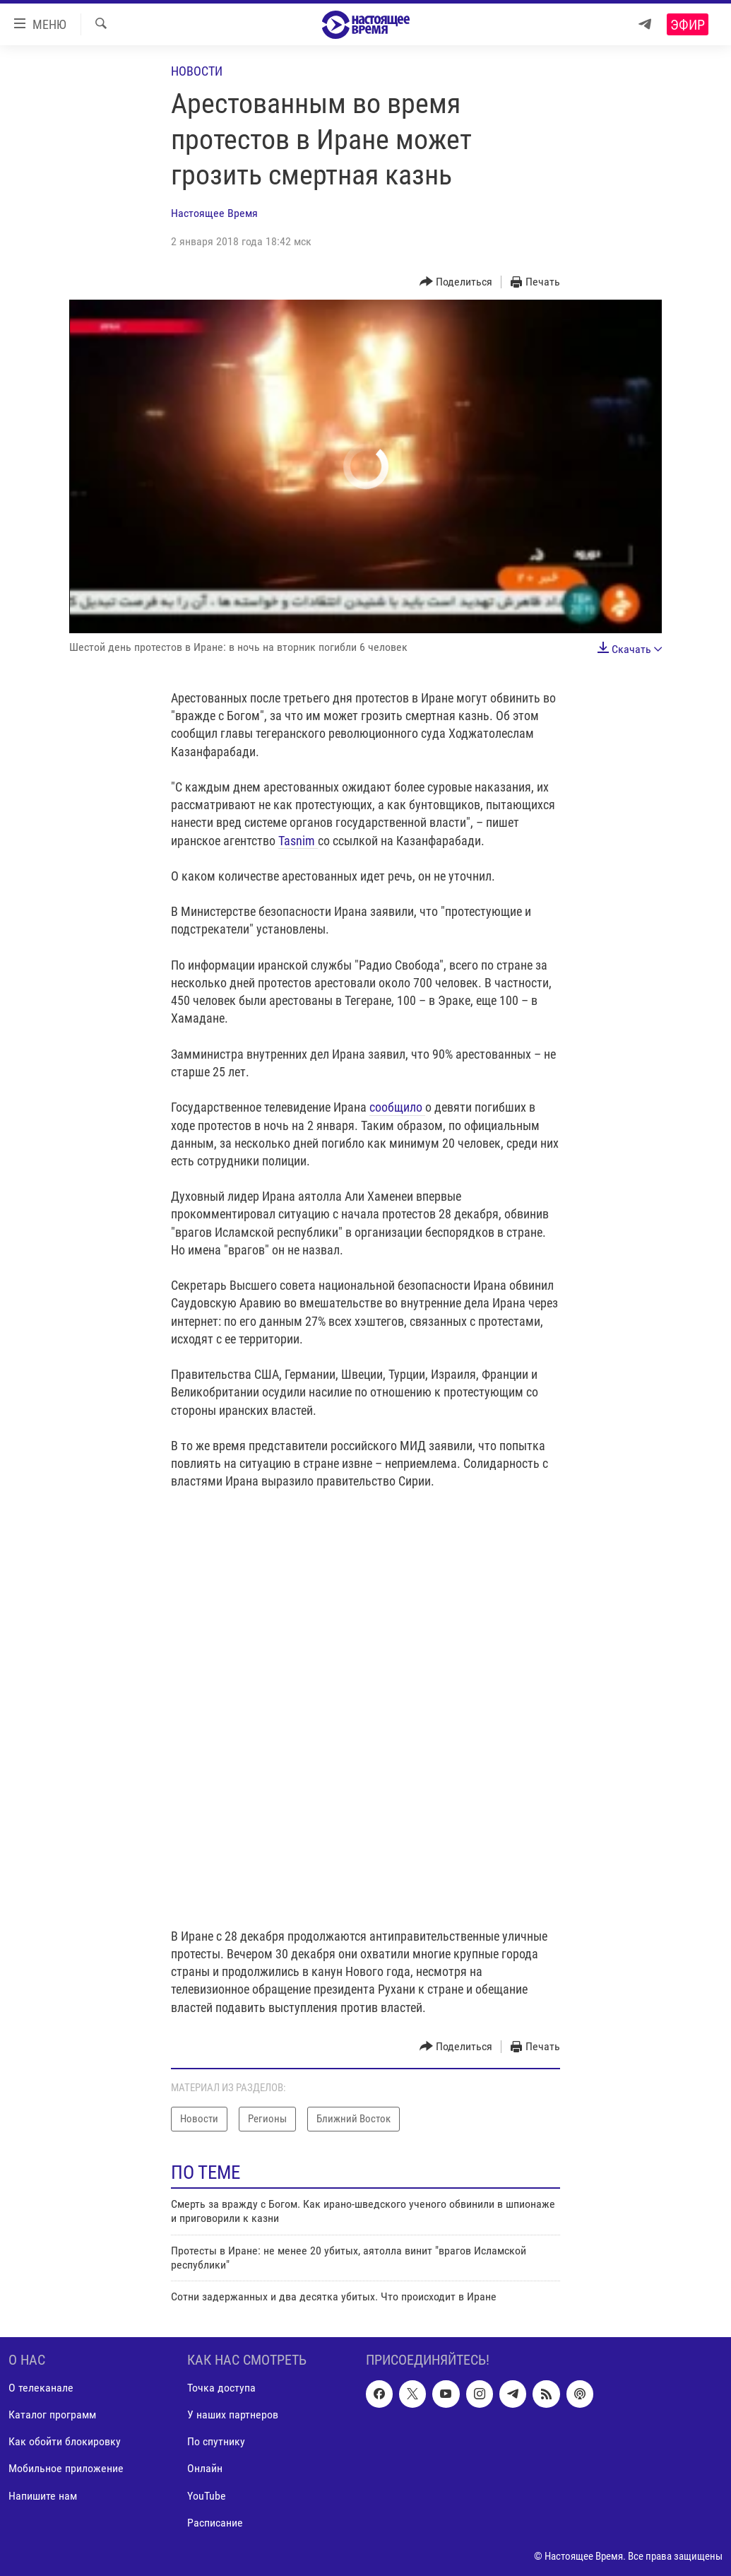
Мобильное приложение (66, 2468)
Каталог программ (52, 2414)
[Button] (456, 282)
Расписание (215, 2522)
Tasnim (298, 840)
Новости (196, 71)
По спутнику (216, 2441)
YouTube (206, 2495)
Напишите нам (42, 2495)
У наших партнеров (232, 2414)
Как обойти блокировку (64, 2441)
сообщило (397, 1107)
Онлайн (204, 2468)
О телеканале (40, 2387)
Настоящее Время (214, 213)
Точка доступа (221, 2387)
